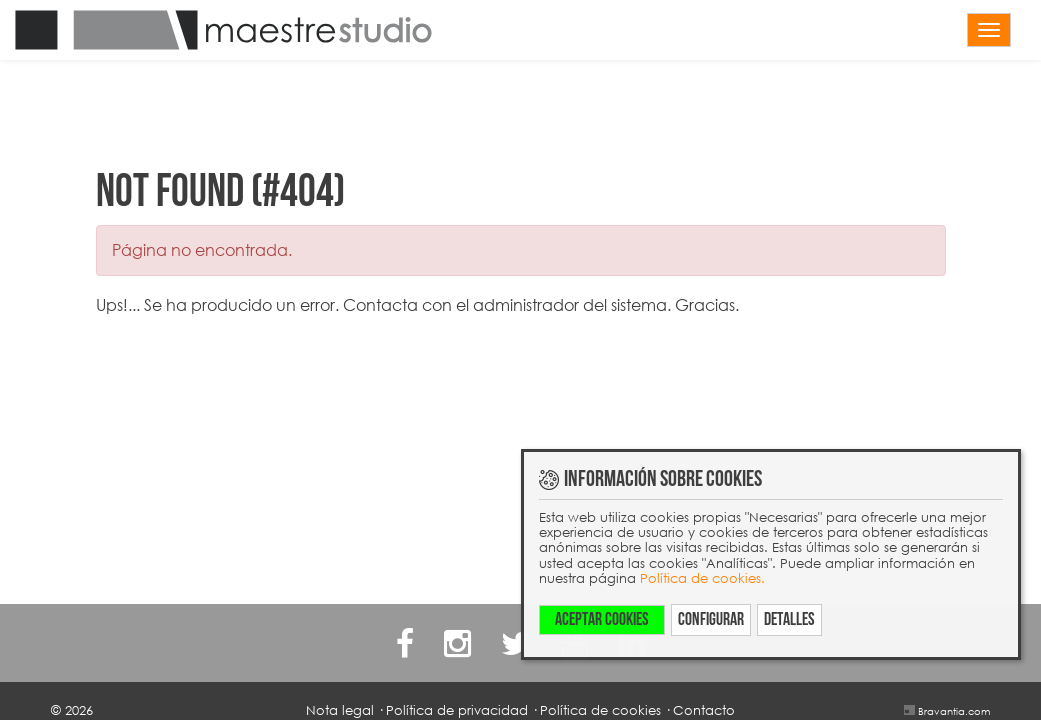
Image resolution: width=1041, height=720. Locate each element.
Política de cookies (600, 710)
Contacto (704, 710)
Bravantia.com (954, 711)
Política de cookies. (702, 578)
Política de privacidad (457, 710)
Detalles (789, 619)
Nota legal (340, 710)
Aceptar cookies (602, 619)
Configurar (711, 619)
